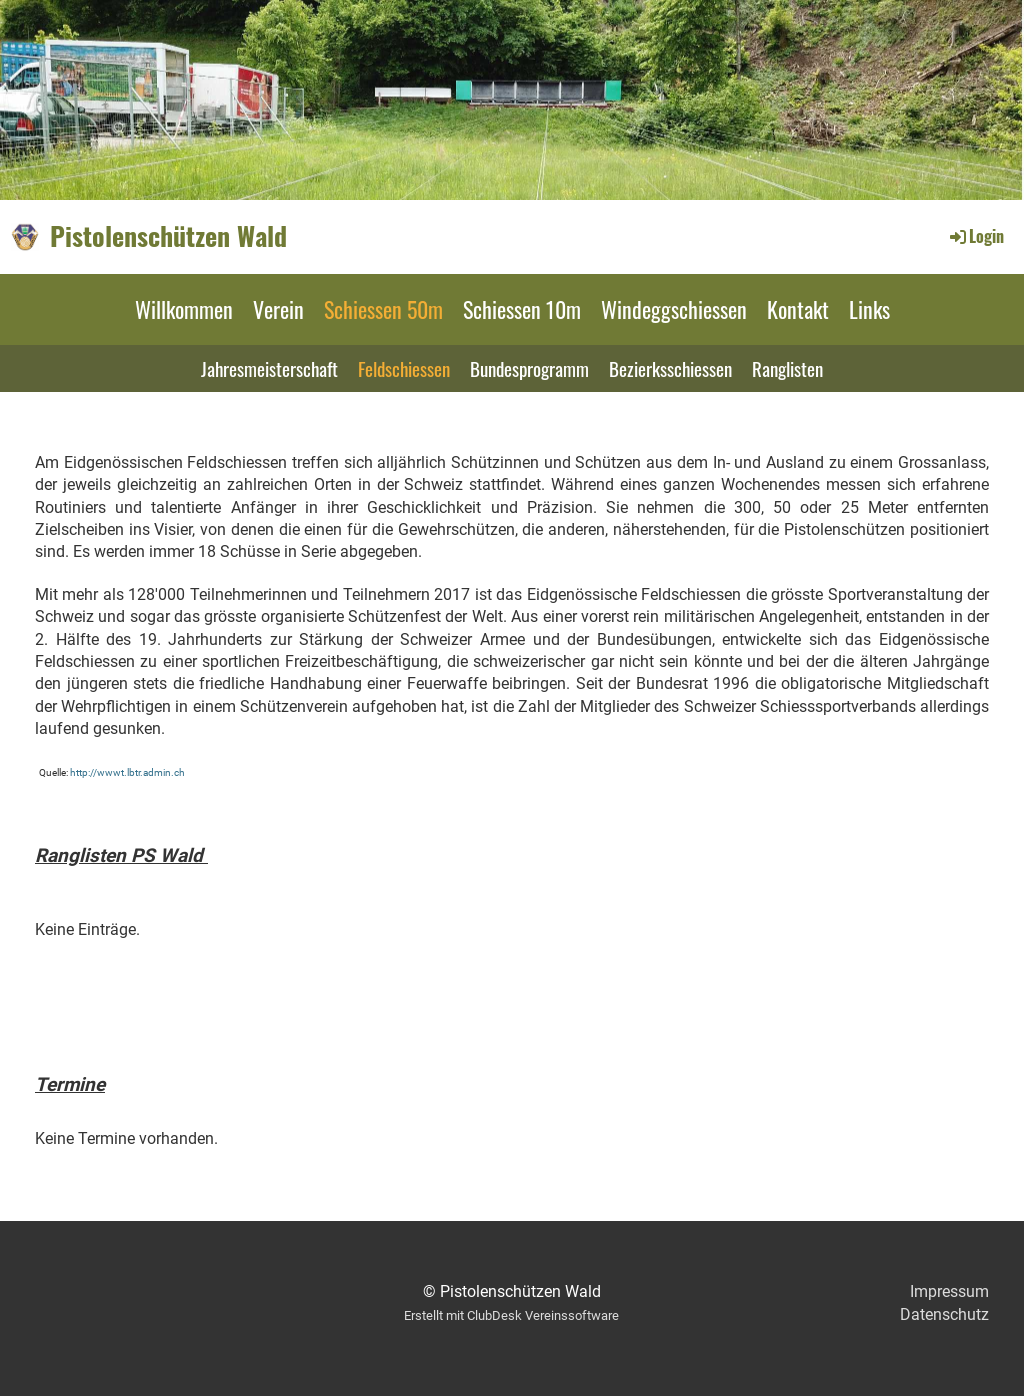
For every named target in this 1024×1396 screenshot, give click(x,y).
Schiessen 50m (383, 309)
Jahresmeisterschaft (269, 368)
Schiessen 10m (522, 309)
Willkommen (184, 309)
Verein (278, 309)
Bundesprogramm (529, 368)
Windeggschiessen (674, 309)
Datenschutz (944, 1314)
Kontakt (798, 309)
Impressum (949, 1291)
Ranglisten (787, 368)
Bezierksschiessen (670, 368)
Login (975, 236)
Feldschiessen (404, 368)
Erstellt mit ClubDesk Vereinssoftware (511, 1315)
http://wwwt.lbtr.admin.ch (127, 772)
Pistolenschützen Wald (168, 236)
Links (869, 309)
